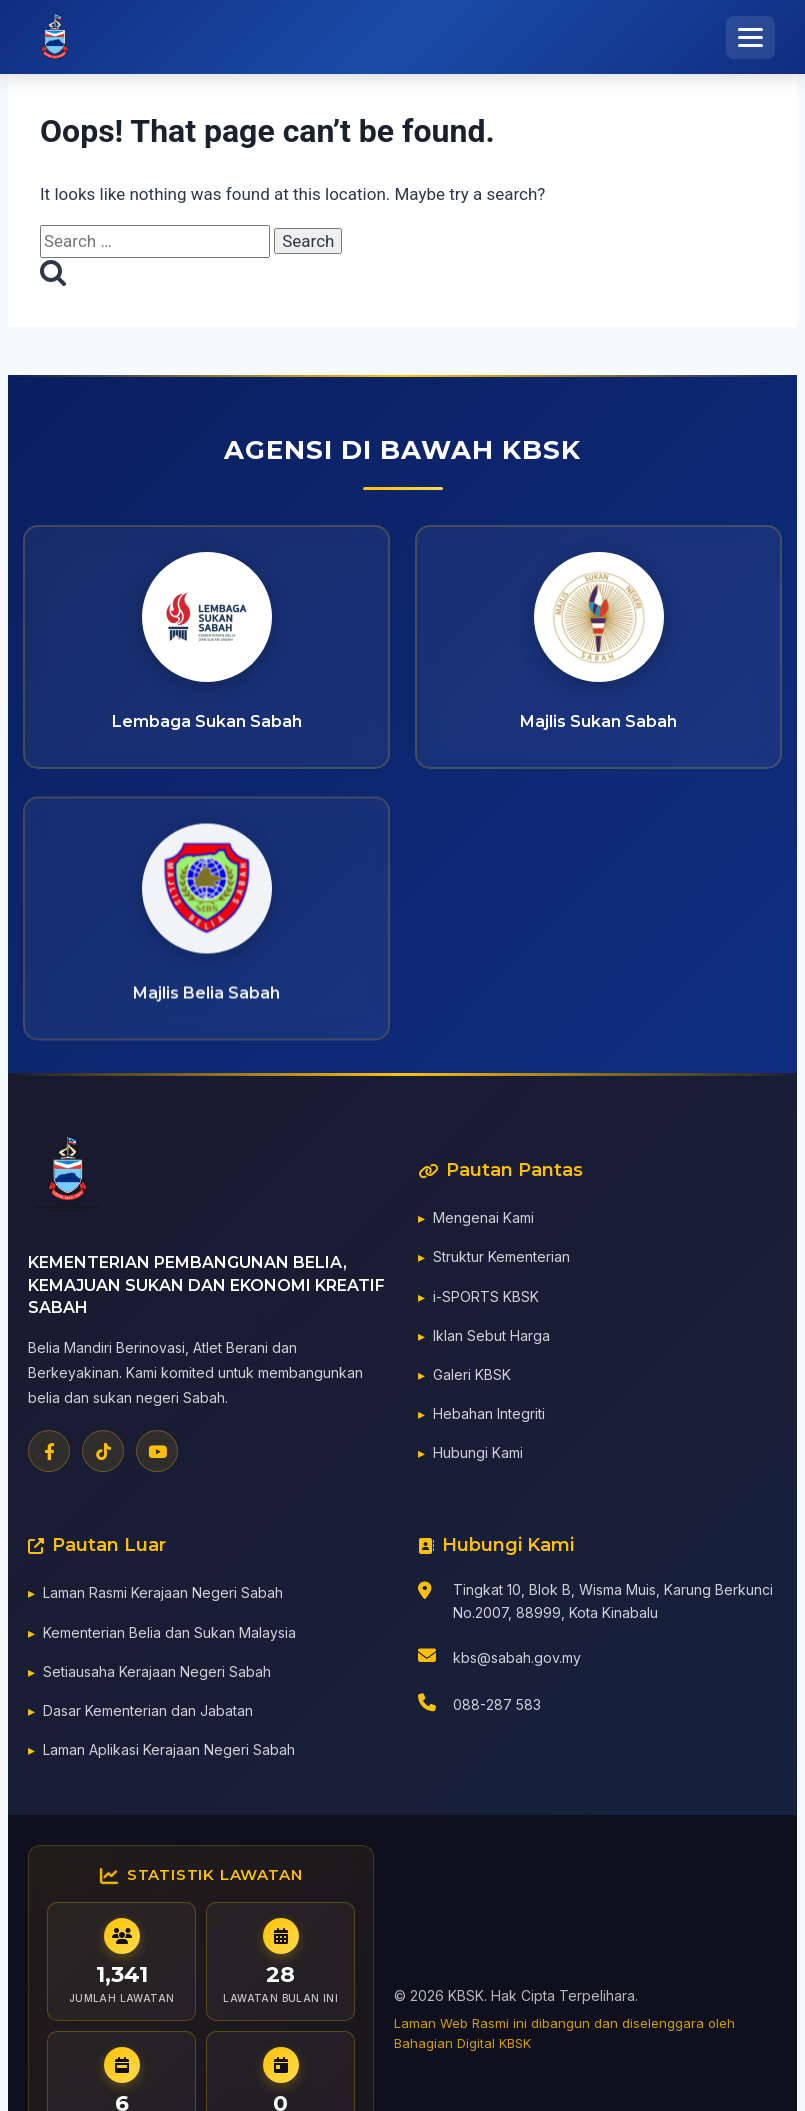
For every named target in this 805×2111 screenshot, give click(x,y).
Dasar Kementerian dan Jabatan (148, 1713)
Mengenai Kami (483, 1221)
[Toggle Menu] (750, 37)
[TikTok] (103, 1455)
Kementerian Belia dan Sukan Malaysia (169, 1635)
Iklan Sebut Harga (491, 1338)
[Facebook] (49, 1455)
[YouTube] (157, 1455)
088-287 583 (497, 1708)
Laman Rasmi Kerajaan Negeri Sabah (163, 1596)
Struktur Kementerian (501, 1260)
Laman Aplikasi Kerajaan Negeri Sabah (169, 1753)
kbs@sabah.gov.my (517, 1661)
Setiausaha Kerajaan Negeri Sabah (157, 1674)
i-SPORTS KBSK (486, 1299)
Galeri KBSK (472, 1377)
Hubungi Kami (478, 1456)
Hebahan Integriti (489, 1417)
